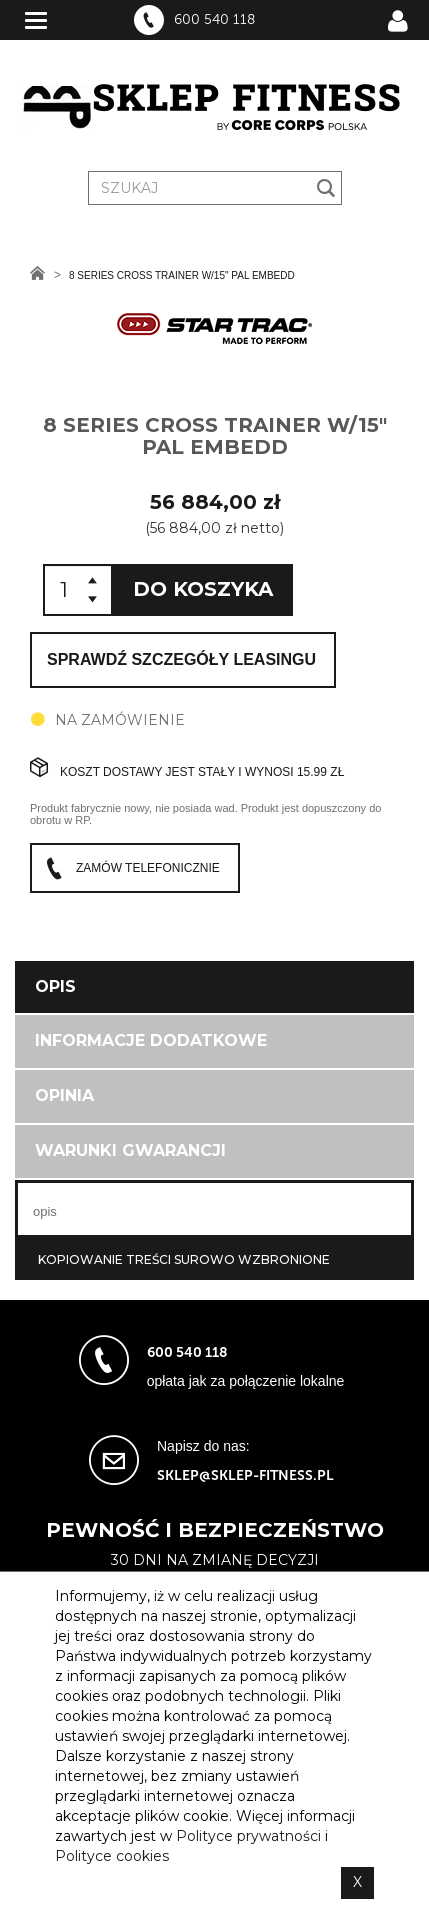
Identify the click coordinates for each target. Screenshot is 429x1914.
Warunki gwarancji (130, 1150)
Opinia (64, 1095)
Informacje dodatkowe (151, 1040)
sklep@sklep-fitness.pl (245, 1475)
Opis (55, 986)
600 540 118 (214, 20)
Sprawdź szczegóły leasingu (181, 659)
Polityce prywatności (248, 1836)
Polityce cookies (112, 1856)
